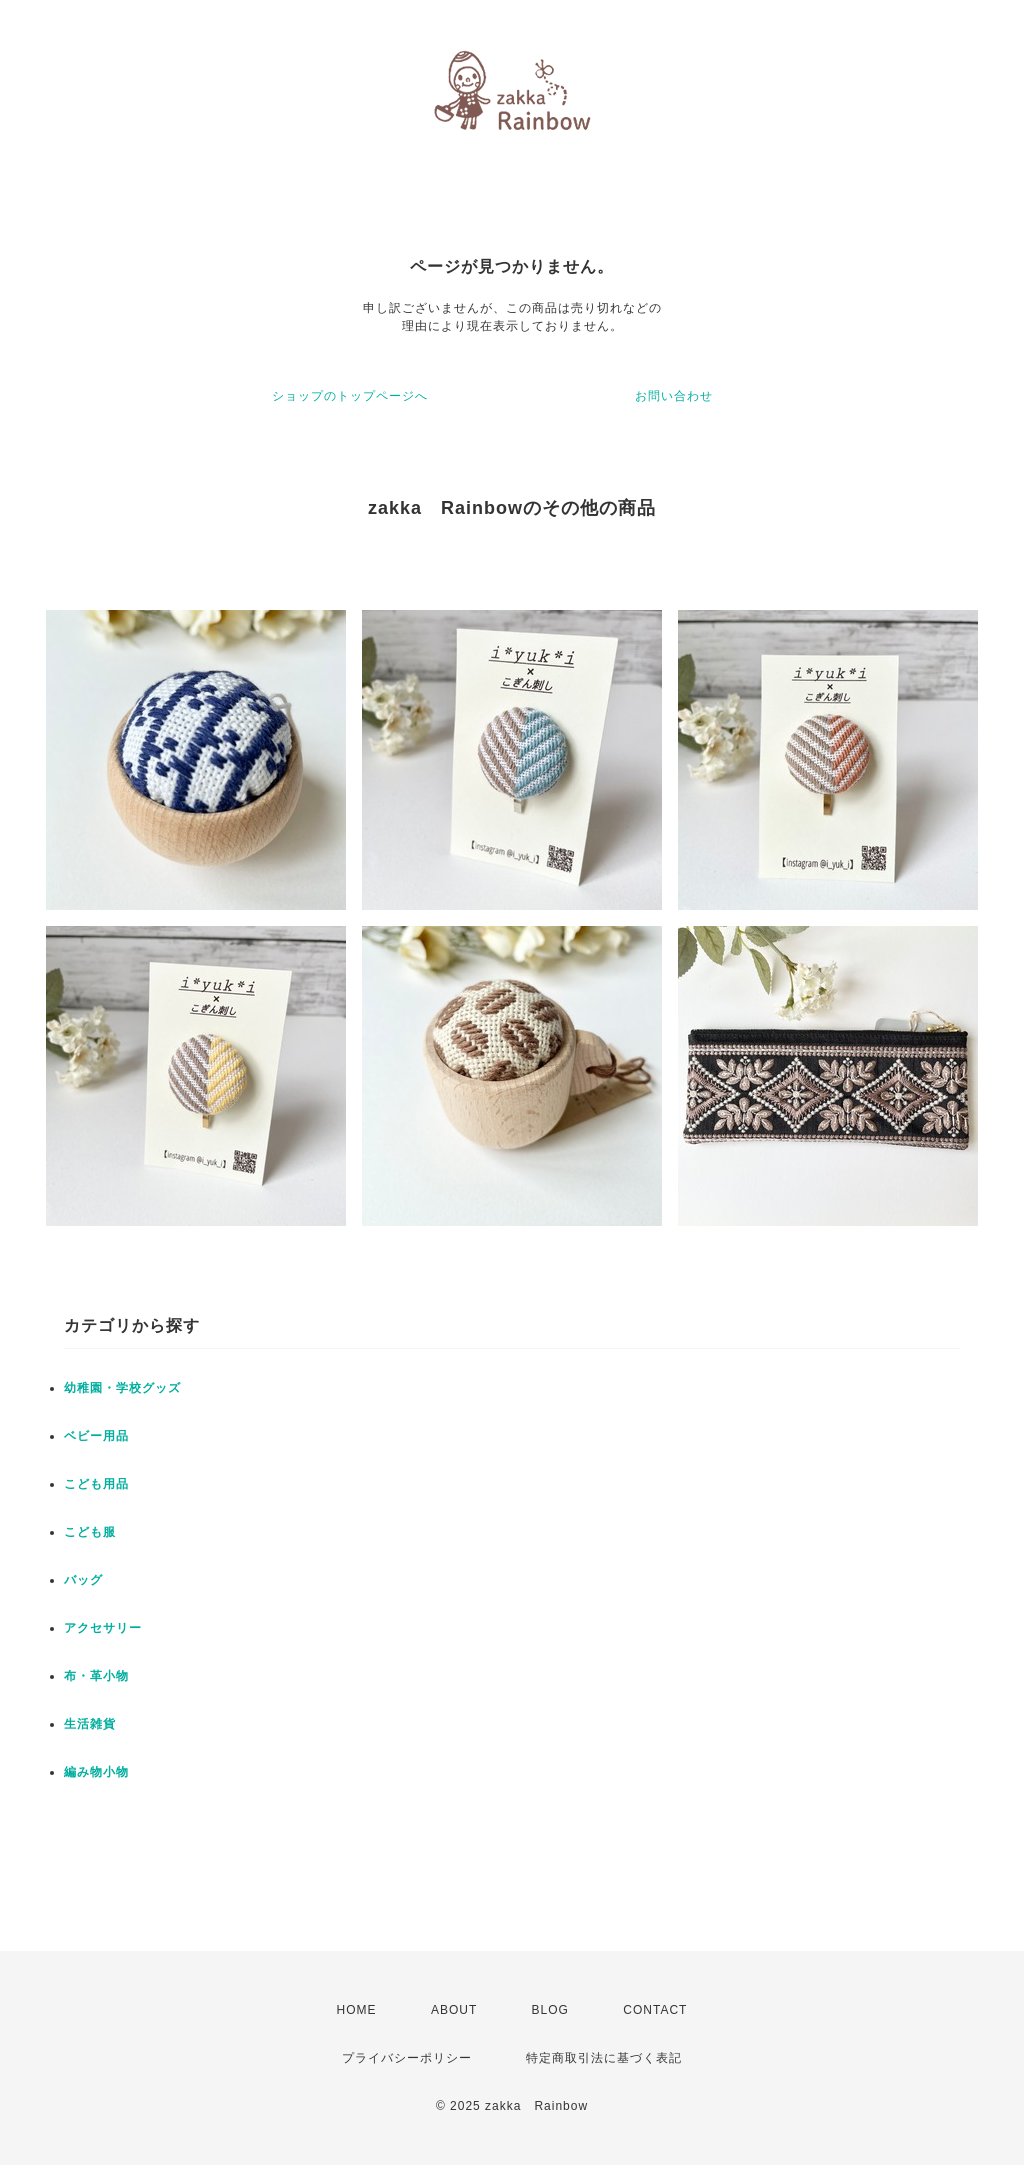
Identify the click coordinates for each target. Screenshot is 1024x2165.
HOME (357, 2010)
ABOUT (454, 2010)
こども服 (90, 1532)
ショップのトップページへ (350, 396)
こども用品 (96, 1484)
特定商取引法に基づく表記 (604, 2058)
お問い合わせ (674, 396)
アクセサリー (103, 1628)
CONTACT (655, 2010)
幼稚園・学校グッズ (122, 1388)
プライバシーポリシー (407, 2058)
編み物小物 (96, 1772)
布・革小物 (96, 1676)
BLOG (550, 2010)
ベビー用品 (96, 1436)
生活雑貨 (90, 1724)
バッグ (83, 1580)
